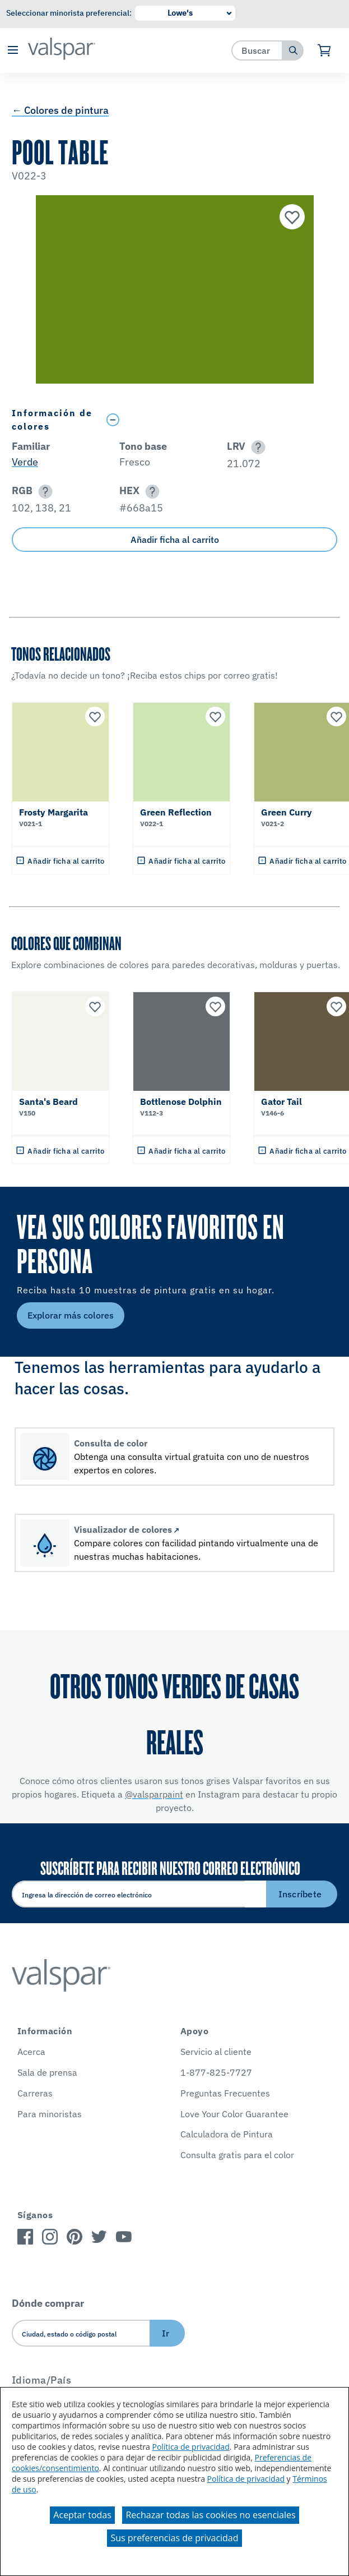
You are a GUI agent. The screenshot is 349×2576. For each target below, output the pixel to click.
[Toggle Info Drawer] (219, 419)
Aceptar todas (82, 2515)
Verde (25, 461)
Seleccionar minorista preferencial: (69, 13)
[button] (12, 50)
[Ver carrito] (325, 50)
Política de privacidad (190, 2446)
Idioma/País (42, 2380)
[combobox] (257, 50)
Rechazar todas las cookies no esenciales (210, 2515)
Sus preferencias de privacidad (174, 2538)
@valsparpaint (154, 1794)
